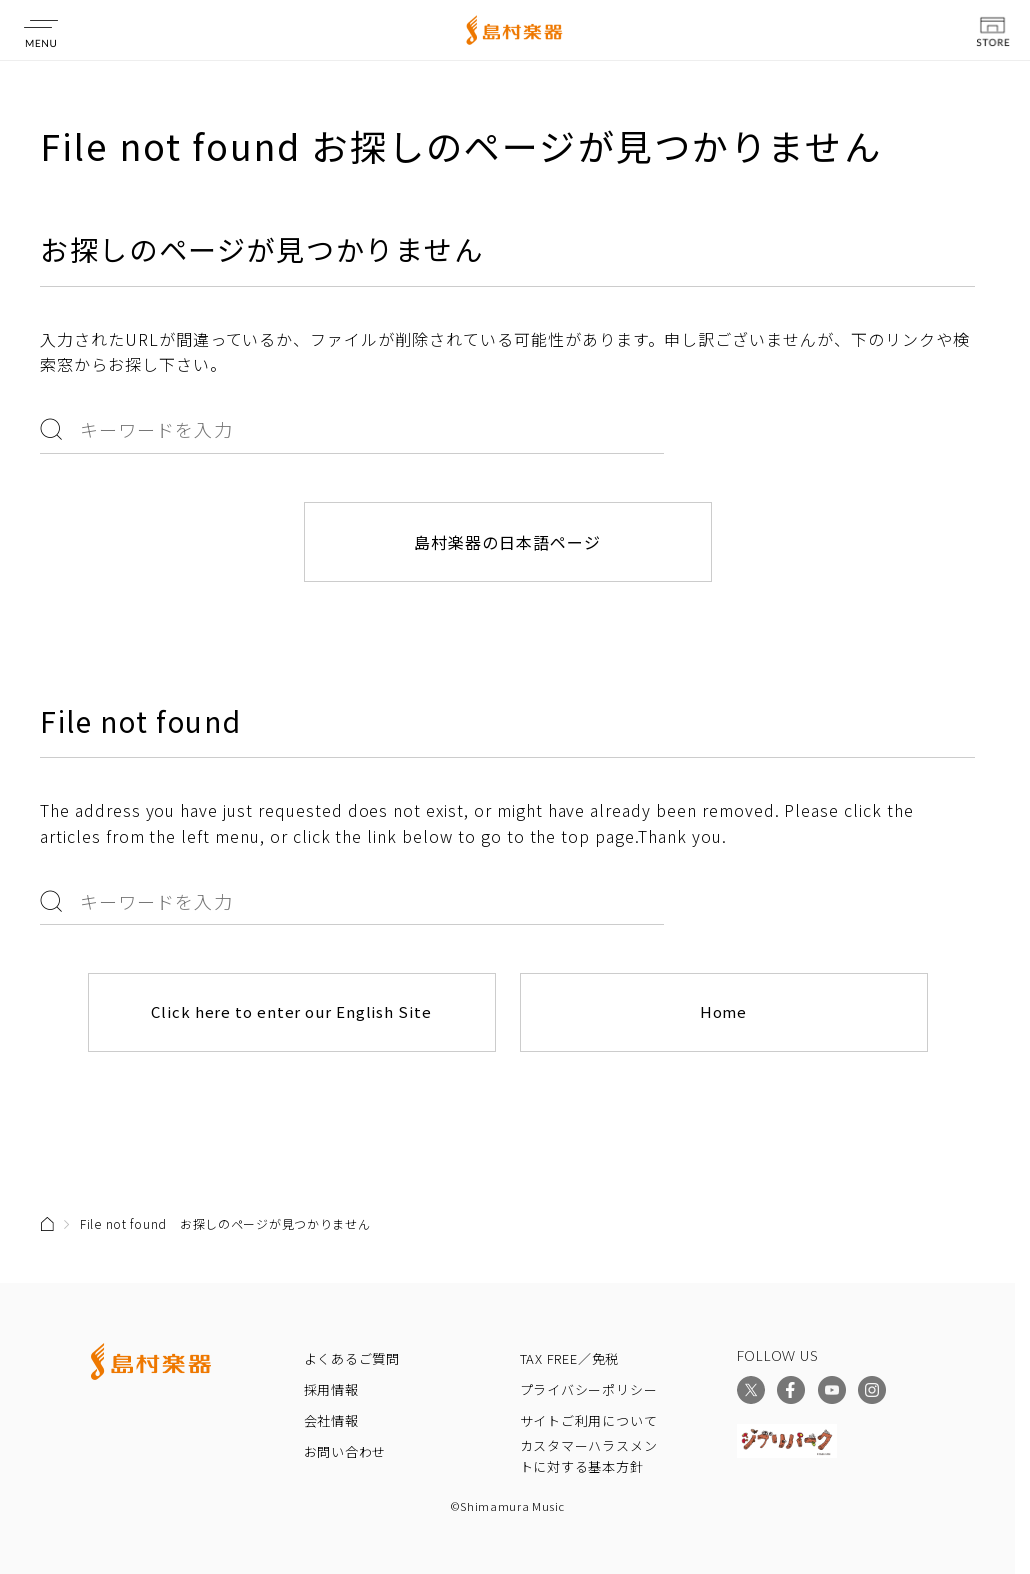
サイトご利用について (589, 1420)
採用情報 (331, 1389)
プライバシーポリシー (589, 1389)
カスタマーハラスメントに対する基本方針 (589, 1456)
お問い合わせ (345, 1451)
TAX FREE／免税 (570, 1358)
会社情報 (331, 1420)
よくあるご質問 (352, 1358)
